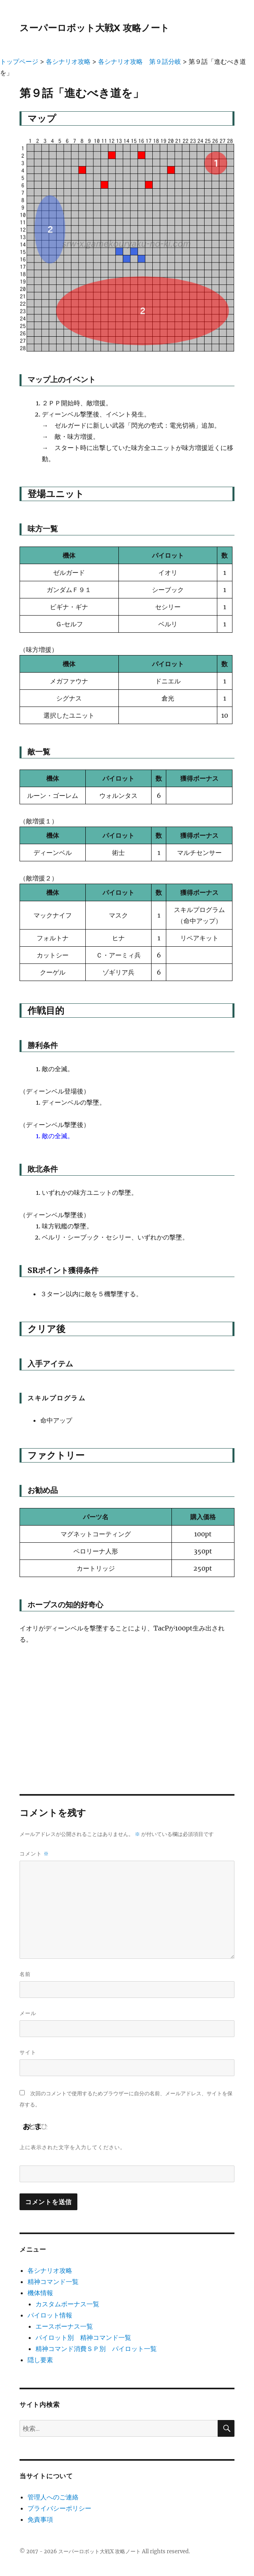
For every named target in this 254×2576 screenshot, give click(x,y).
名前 (25, 1974)
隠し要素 (40, 2360)
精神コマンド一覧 (53, 2282)
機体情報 (40, 2293)
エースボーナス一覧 (64, 2326)
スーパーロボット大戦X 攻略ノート (94, 28)
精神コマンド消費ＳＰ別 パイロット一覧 (96, 2349)
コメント (34, 1853)
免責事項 (40, 2519)
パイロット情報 (50, 2315)
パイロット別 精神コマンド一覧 (83, 2337)
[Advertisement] (127, 1712)
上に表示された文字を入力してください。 (73, 2147)
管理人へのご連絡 (53, 2497)
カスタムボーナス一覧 (67, 2304)
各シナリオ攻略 (50, 2270)
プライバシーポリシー (59, 2508)
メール (28, 2013)
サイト (28, 2052)
